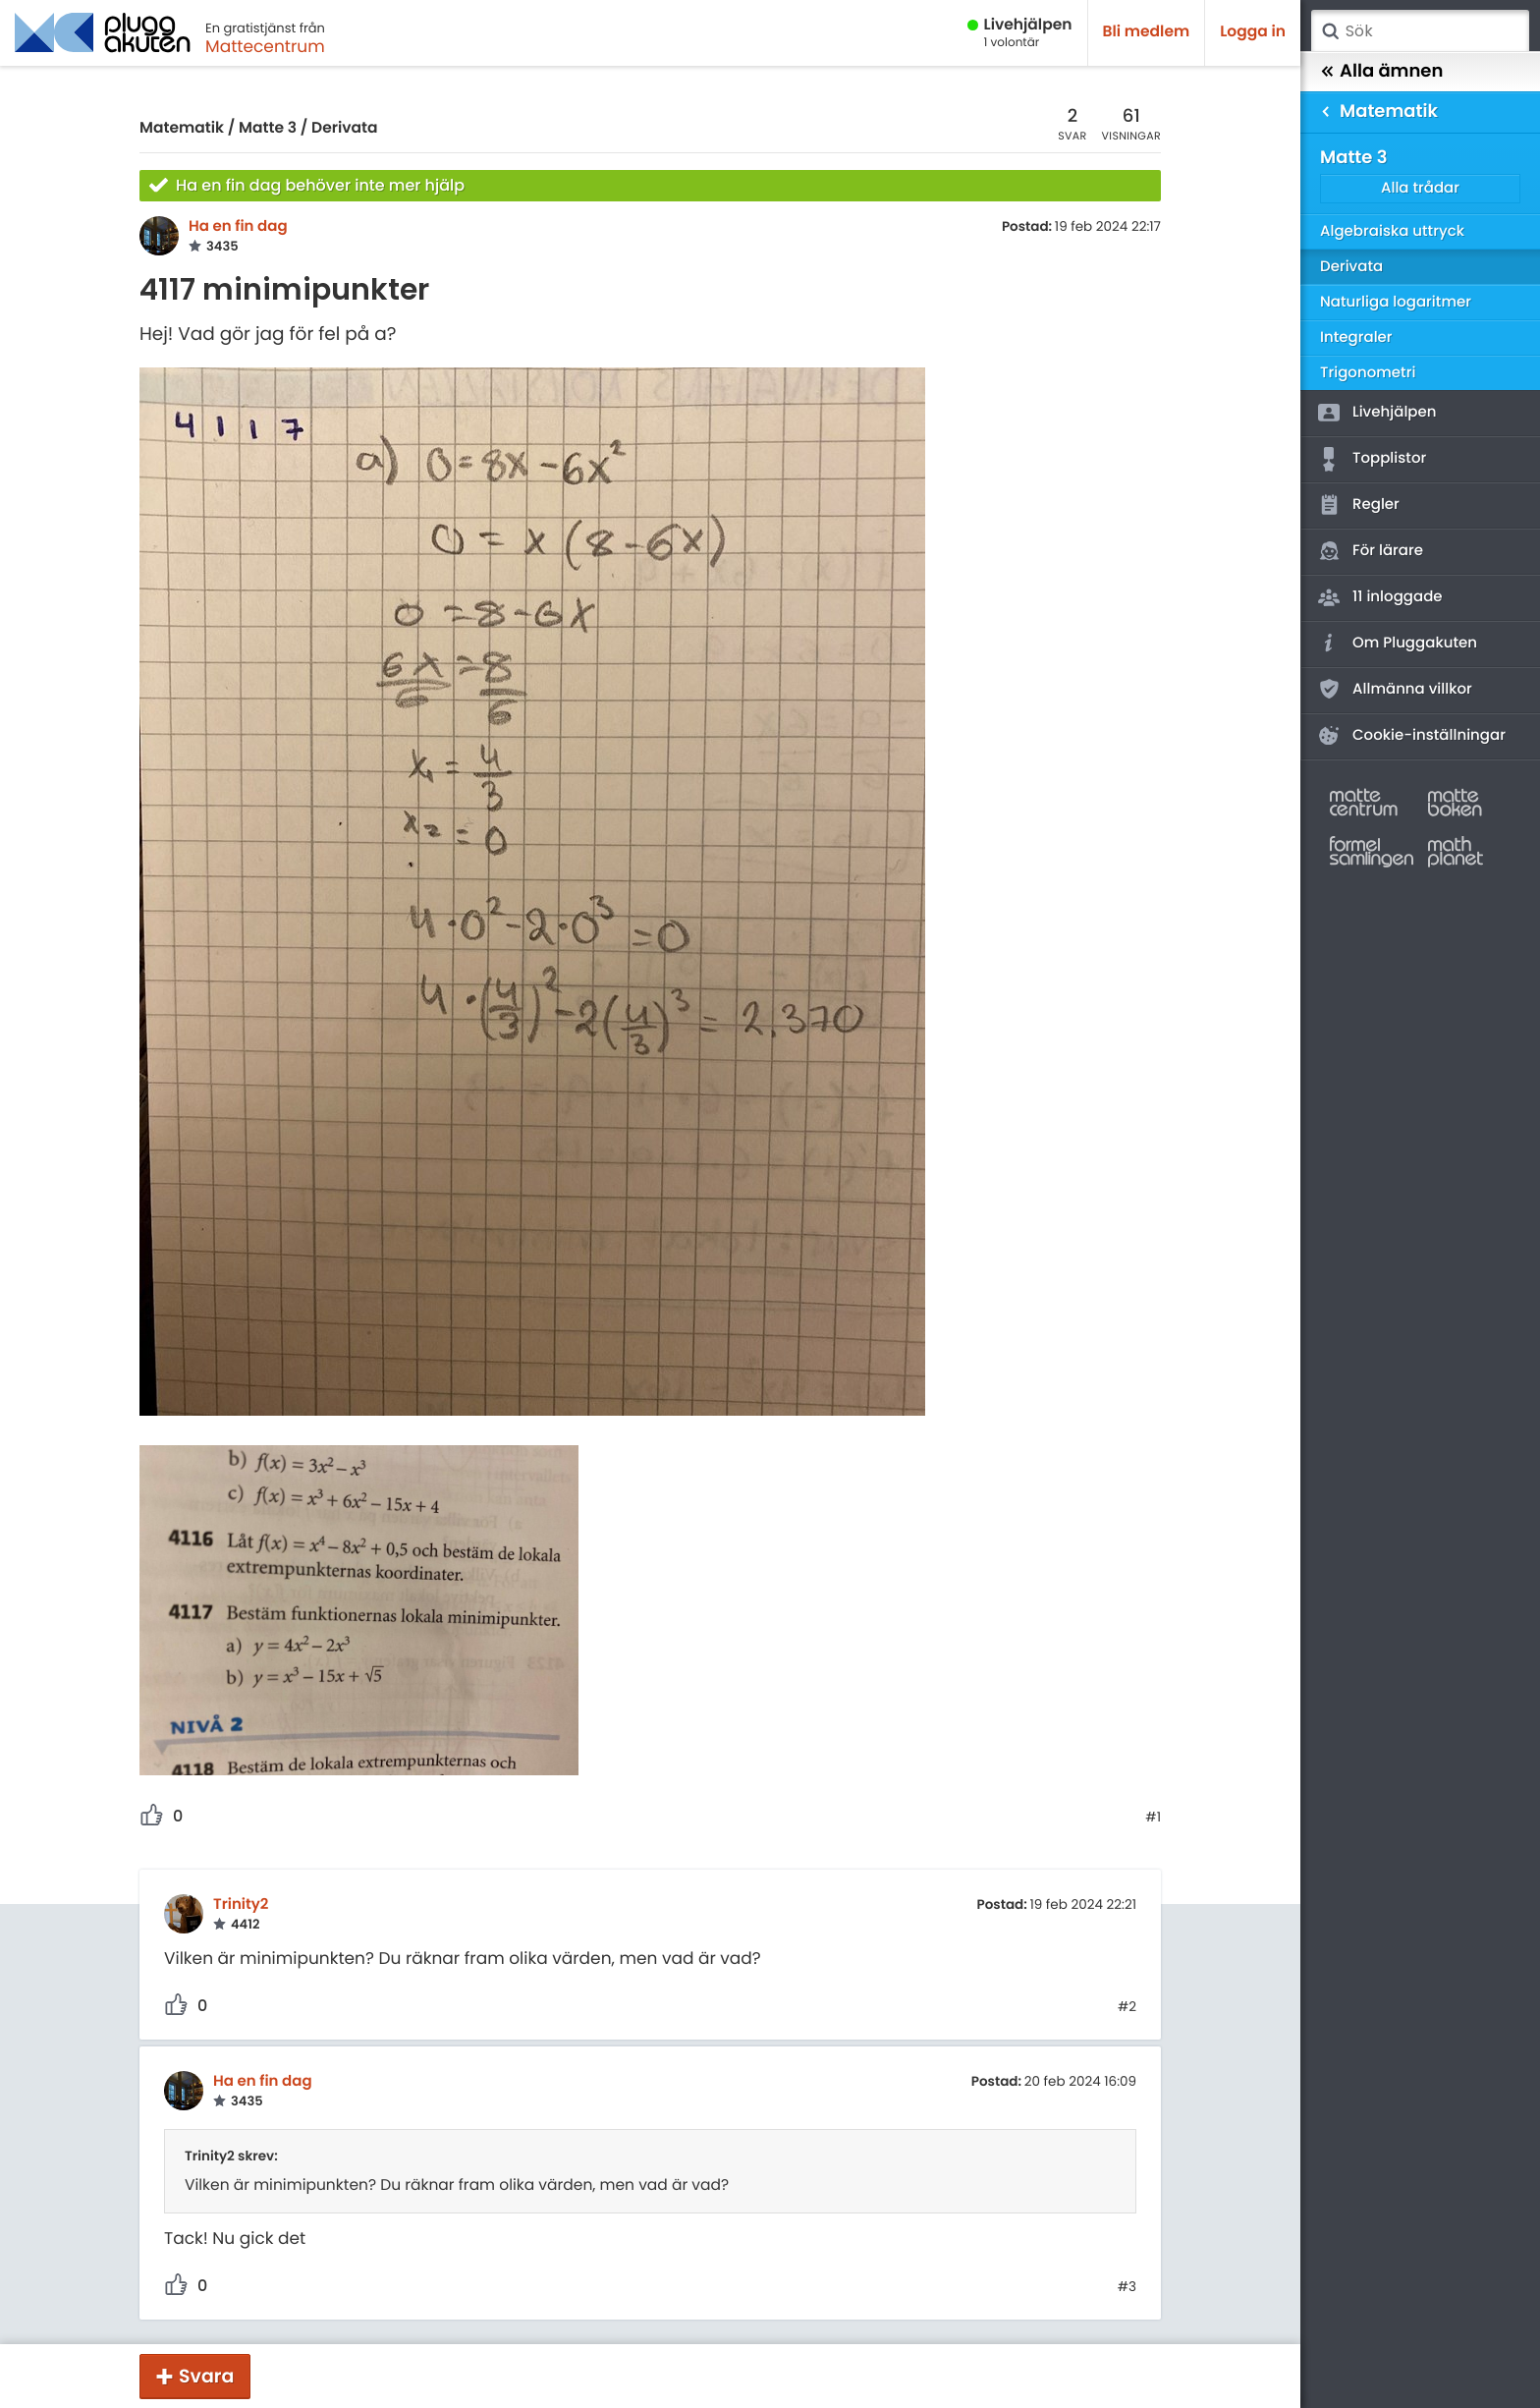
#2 (1127, 2007)
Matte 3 (268, 128)
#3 (1127, 2287)
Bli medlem (1146, 32)
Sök (1330, 31)
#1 (1153, 1817)
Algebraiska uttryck (1392, 231)
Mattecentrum (265, 46)
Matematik (181, 128)
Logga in (1253, 32)
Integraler (1356, 337)
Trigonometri (1367, 373)
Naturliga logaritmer (1395, 302)
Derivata (344, 128)
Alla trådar (1420, 188)
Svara (206, 2376)
